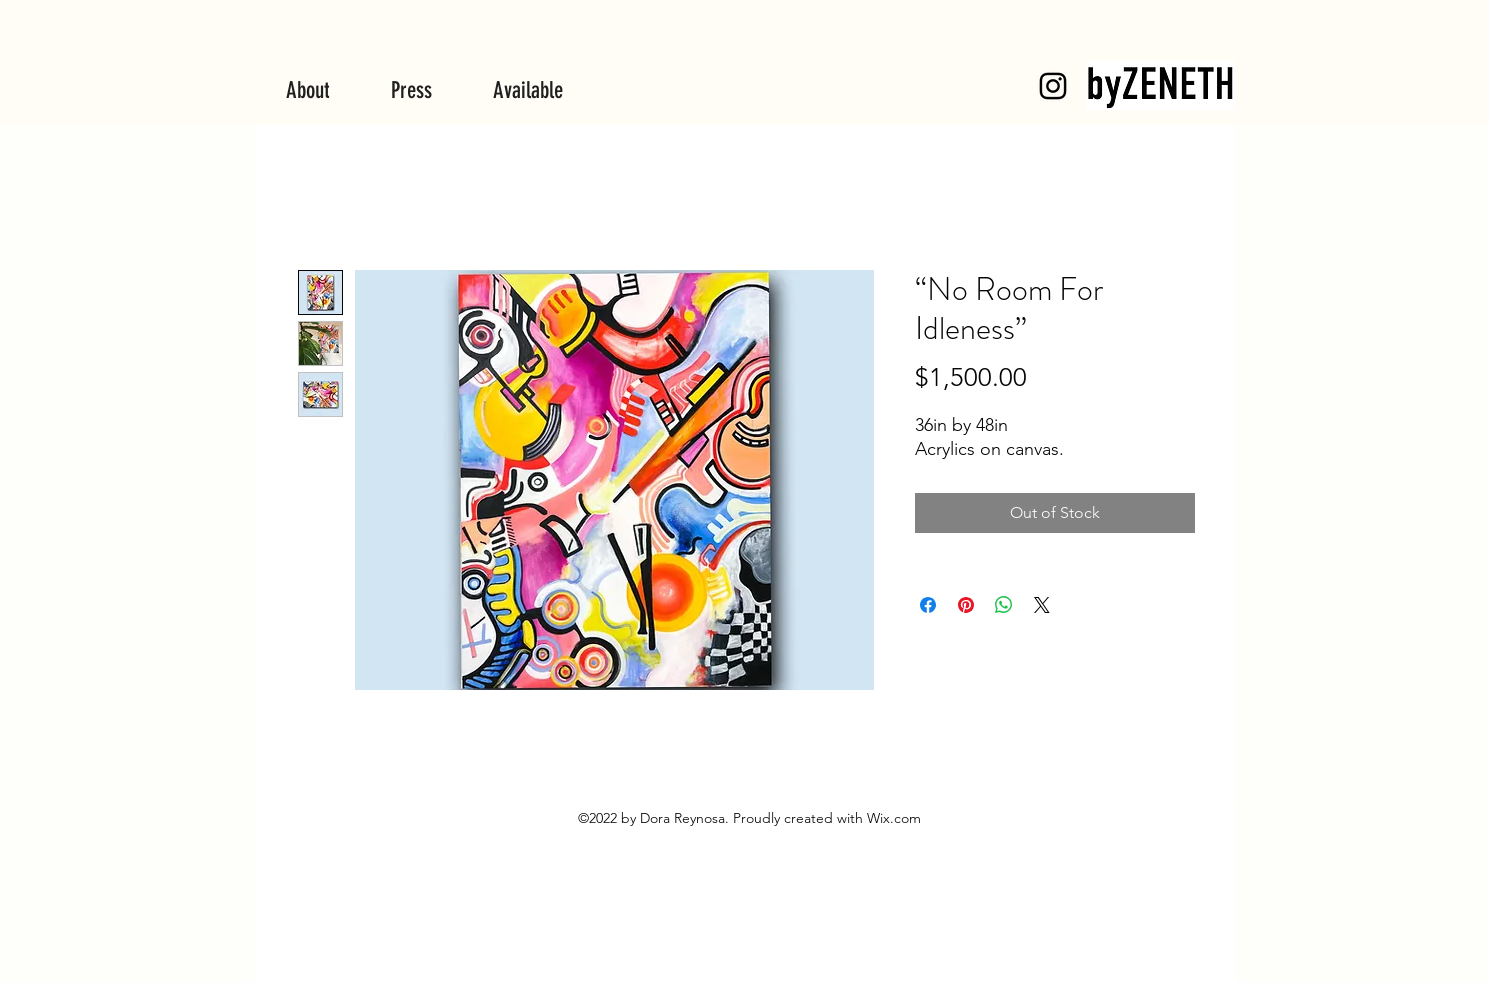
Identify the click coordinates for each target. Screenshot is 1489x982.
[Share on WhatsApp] (1004, 605)
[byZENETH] (1053, 86)
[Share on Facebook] (928, 605)
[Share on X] (1042, 605)
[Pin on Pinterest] (966, 605)
